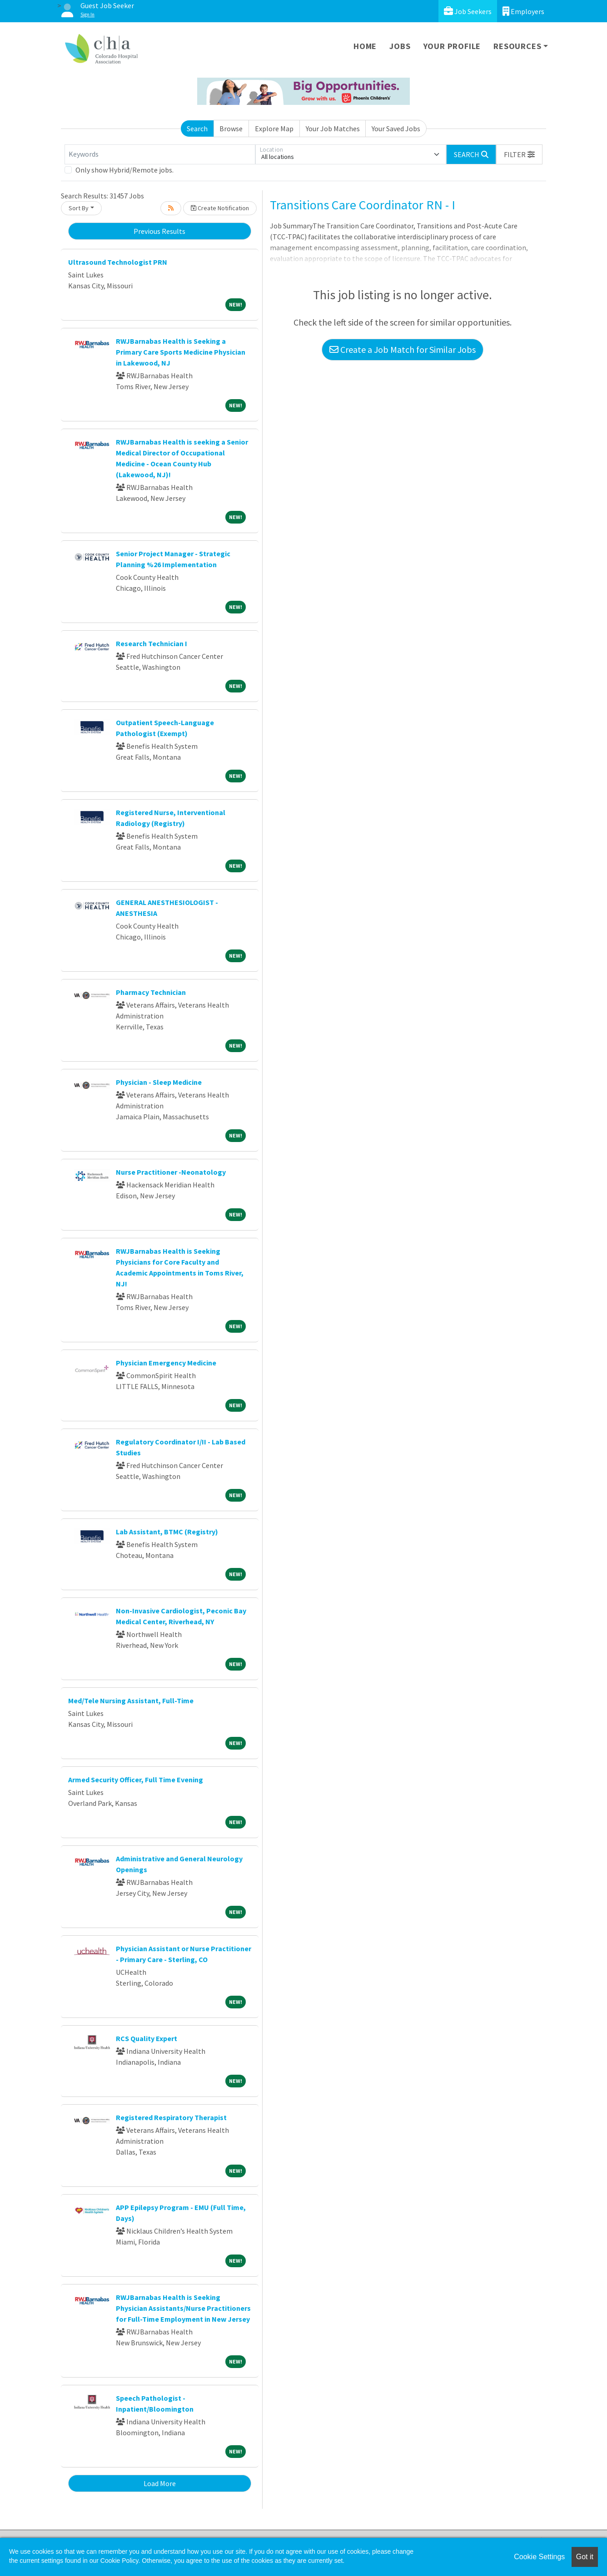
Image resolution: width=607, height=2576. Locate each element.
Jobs (399, 46)
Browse (231, 128)
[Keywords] (160, 154)
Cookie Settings (539, 2557)
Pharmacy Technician (151, 992)
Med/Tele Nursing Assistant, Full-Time (131, 1700)
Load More (160, 2483)
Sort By (79, 208)
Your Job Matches (333, 128)
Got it (584, 2557)
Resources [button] (517, 46)
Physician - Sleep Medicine (159, 1082)
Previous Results (159, 231)
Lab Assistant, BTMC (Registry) (167, 1531)
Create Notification (220, 208)
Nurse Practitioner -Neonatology (171, 1172)
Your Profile (452, 46)
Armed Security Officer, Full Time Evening (135, 1779)
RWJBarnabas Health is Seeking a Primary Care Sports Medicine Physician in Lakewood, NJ (180, 351)
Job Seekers (468, 11)
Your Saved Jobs (396, 128)
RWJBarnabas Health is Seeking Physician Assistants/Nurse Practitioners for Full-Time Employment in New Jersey (183, 2308)
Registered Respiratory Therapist (171, 2117)
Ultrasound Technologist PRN (117, 262)
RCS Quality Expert (146, 2038)
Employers (523, 11)
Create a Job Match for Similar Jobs (402, 349)
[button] (519, 154)
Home (365, 46)
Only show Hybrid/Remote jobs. (124, 169)
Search (197, 128)
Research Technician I (151, 643)
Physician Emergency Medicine (166, 1362)
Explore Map (274, 128)
